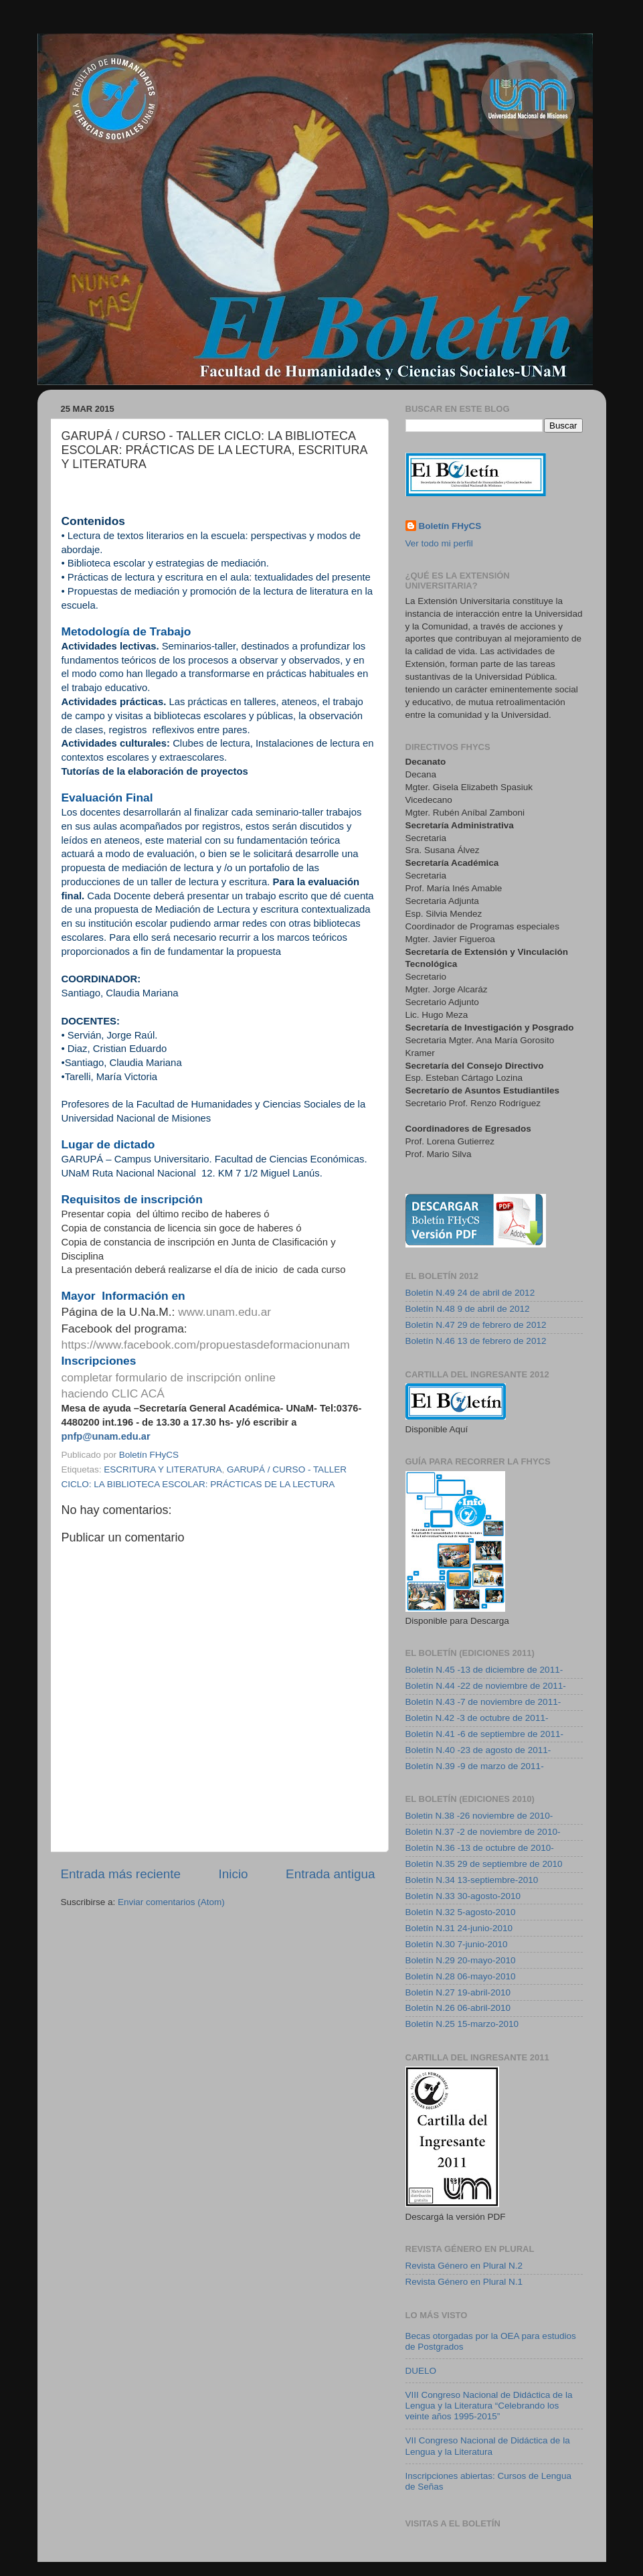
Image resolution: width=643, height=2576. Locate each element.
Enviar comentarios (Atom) (171, 1902)
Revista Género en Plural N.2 (464, 2266)
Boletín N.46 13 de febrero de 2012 (476, 1341)
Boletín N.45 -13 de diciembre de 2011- (484, 1670)
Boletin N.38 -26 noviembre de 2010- (479, 1816)
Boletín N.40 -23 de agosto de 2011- (478, 1750)
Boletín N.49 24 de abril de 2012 (470, 1293)
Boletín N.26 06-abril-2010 (458, 2008)
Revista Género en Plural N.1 (464, 2282)
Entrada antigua (330, 1874)
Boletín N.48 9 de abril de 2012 (467, 1309)
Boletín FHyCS (450, 526)
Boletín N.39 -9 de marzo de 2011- (474, 1766)
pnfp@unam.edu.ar (106, 1436)
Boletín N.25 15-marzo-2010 (462, 2024)
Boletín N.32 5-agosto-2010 (460, 1912)
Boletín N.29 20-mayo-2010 (460, 1960)
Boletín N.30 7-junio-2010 (456, 1944)
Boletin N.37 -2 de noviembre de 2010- (483, 1832)
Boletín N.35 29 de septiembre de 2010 (484, 1864)
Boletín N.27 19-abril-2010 (458, 1992)
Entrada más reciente (121, 1874)
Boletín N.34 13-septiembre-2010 (472, 1880)
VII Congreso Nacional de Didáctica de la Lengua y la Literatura (487, 2445)
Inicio (233, 1874)
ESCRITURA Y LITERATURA (162, 1469)
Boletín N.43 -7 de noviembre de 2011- (483, 1702)
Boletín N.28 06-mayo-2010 (460, 1976)
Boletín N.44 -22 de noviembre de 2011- (485, 1686)
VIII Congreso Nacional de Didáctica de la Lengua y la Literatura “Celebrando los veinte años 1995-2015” (489, 2405)
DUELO (421, 2371)
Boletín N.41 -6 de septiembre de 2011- (484, 1734)
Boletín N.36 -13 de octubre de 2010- (479, 1848)
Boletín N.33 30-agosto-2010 (463, 1896)
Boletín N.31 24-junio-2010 (459, 1928)
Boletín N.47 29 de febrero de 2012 (476, 1325)
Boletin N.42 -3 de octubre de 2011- (477, 1718)
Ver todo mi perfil (439, 543)
